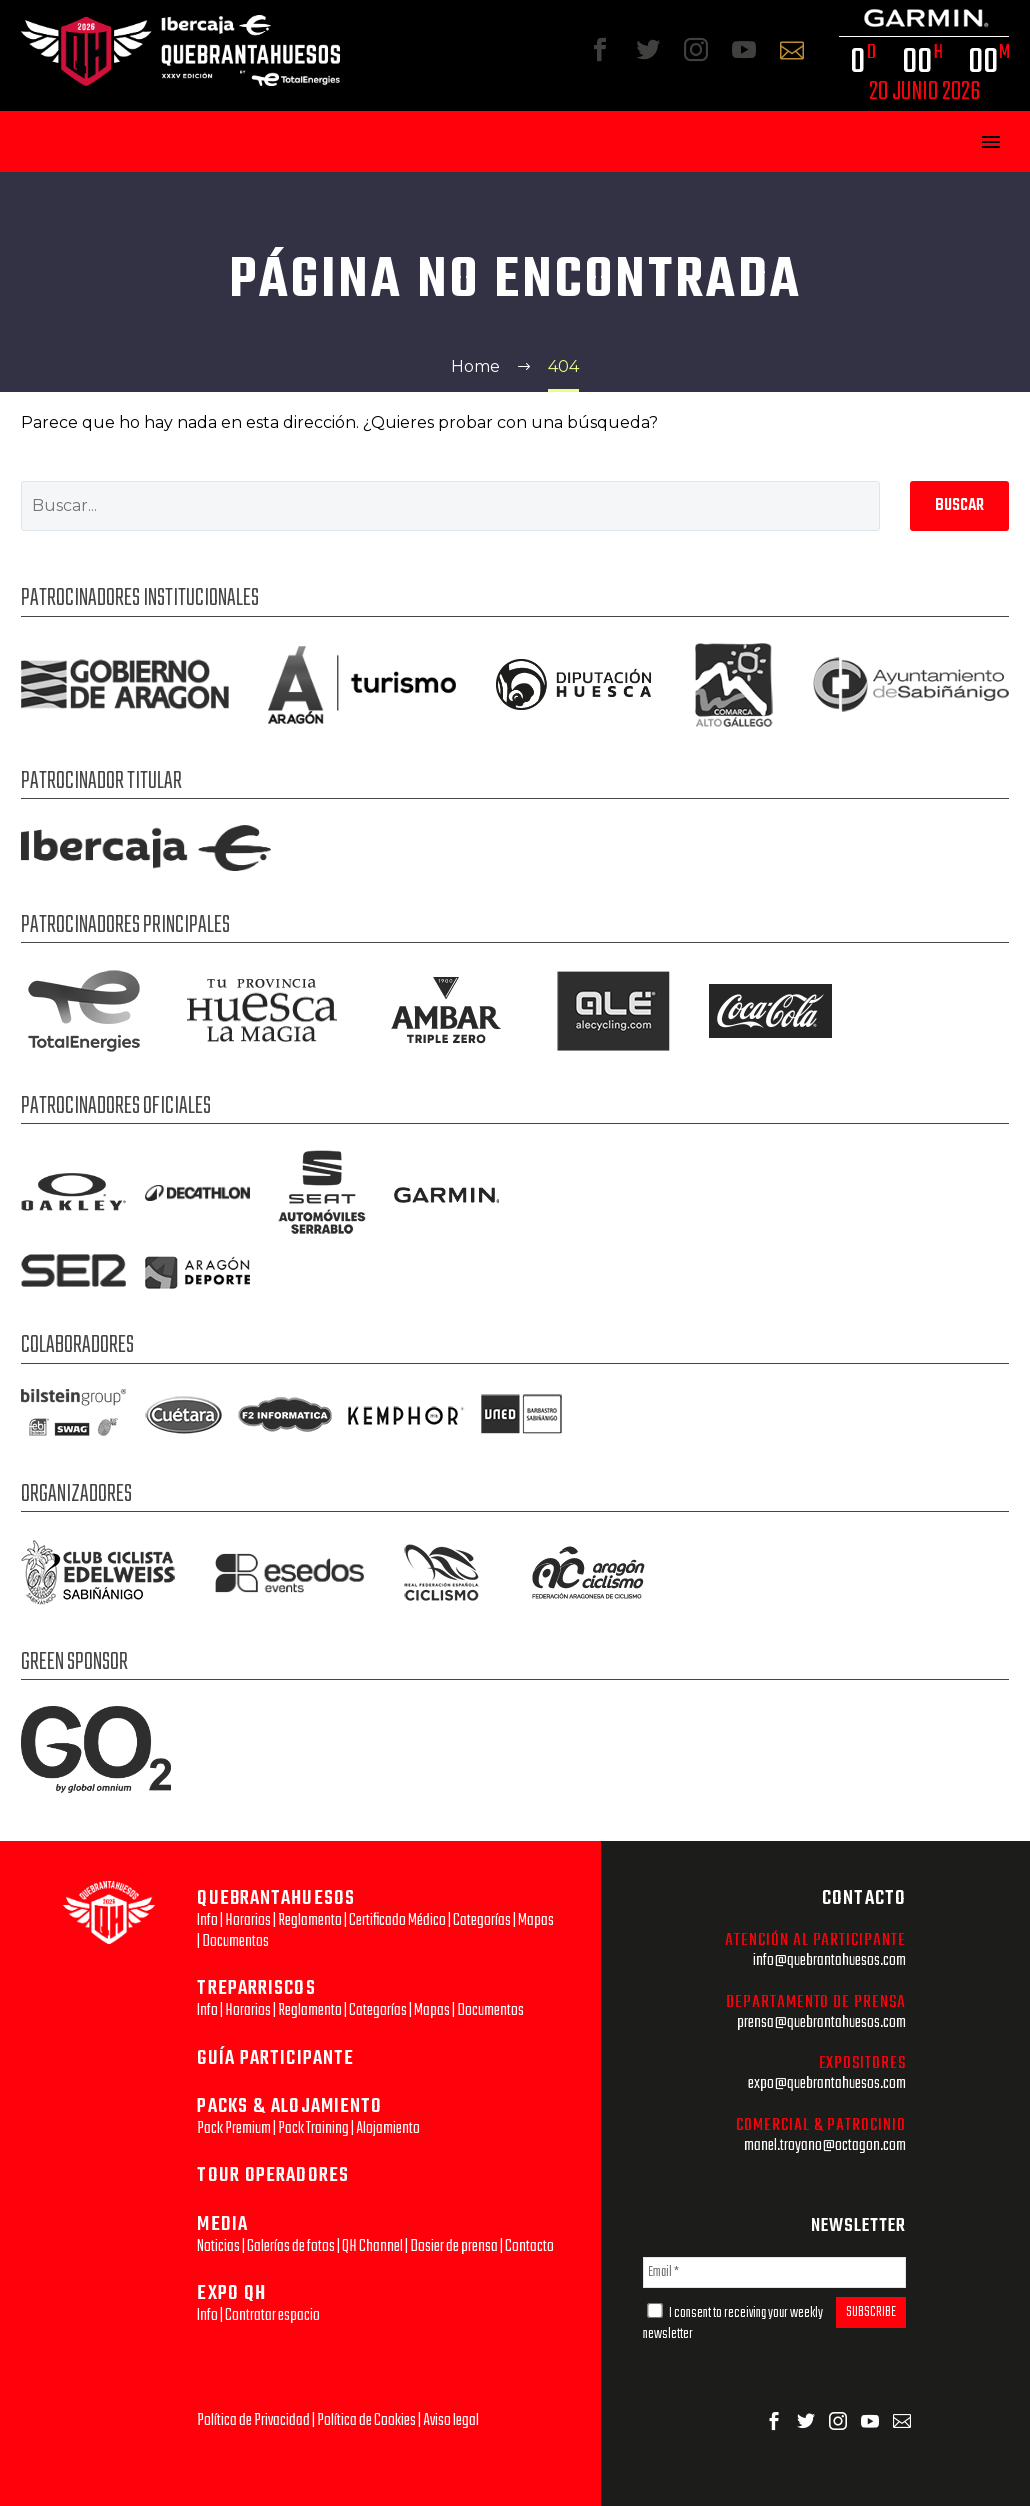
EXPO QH (231, 2293)
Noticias (218, 2246)
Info (207, 1920)
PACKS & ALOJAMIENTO (289, 2106)
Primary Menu (991, 142)
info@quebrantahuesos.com (829, 1960)
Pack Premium (234, 2128)
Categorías (482, 1920)
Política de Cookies (366, 2420)
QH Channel (372, 2246)
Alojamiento (388, 2128)
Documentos (235, 1941)
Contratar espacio (272, 2315)
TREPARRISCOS (256, 1988)
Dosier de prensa (454, 2246)
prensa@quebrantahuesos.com (821, 2022)
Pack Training (313, 2128)
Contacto (529, 2246)
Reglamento (310, 1920)
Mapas (536, 1920)
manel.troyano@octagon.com (825, 2145)
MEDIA (222, 2224)
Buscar (959, 505)
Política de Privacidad (253, 2420)
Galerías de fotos (291, 2246)
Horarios (248, 1920)
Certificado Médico (397, 1920)
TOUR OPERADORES (273, 2175)
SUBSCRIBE (871, 2312)
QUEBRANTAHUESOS (276, 1898)
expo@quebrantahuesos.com (827, 2083)
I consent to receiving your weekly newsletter (733, 2324)
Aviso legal (451, 2420)
